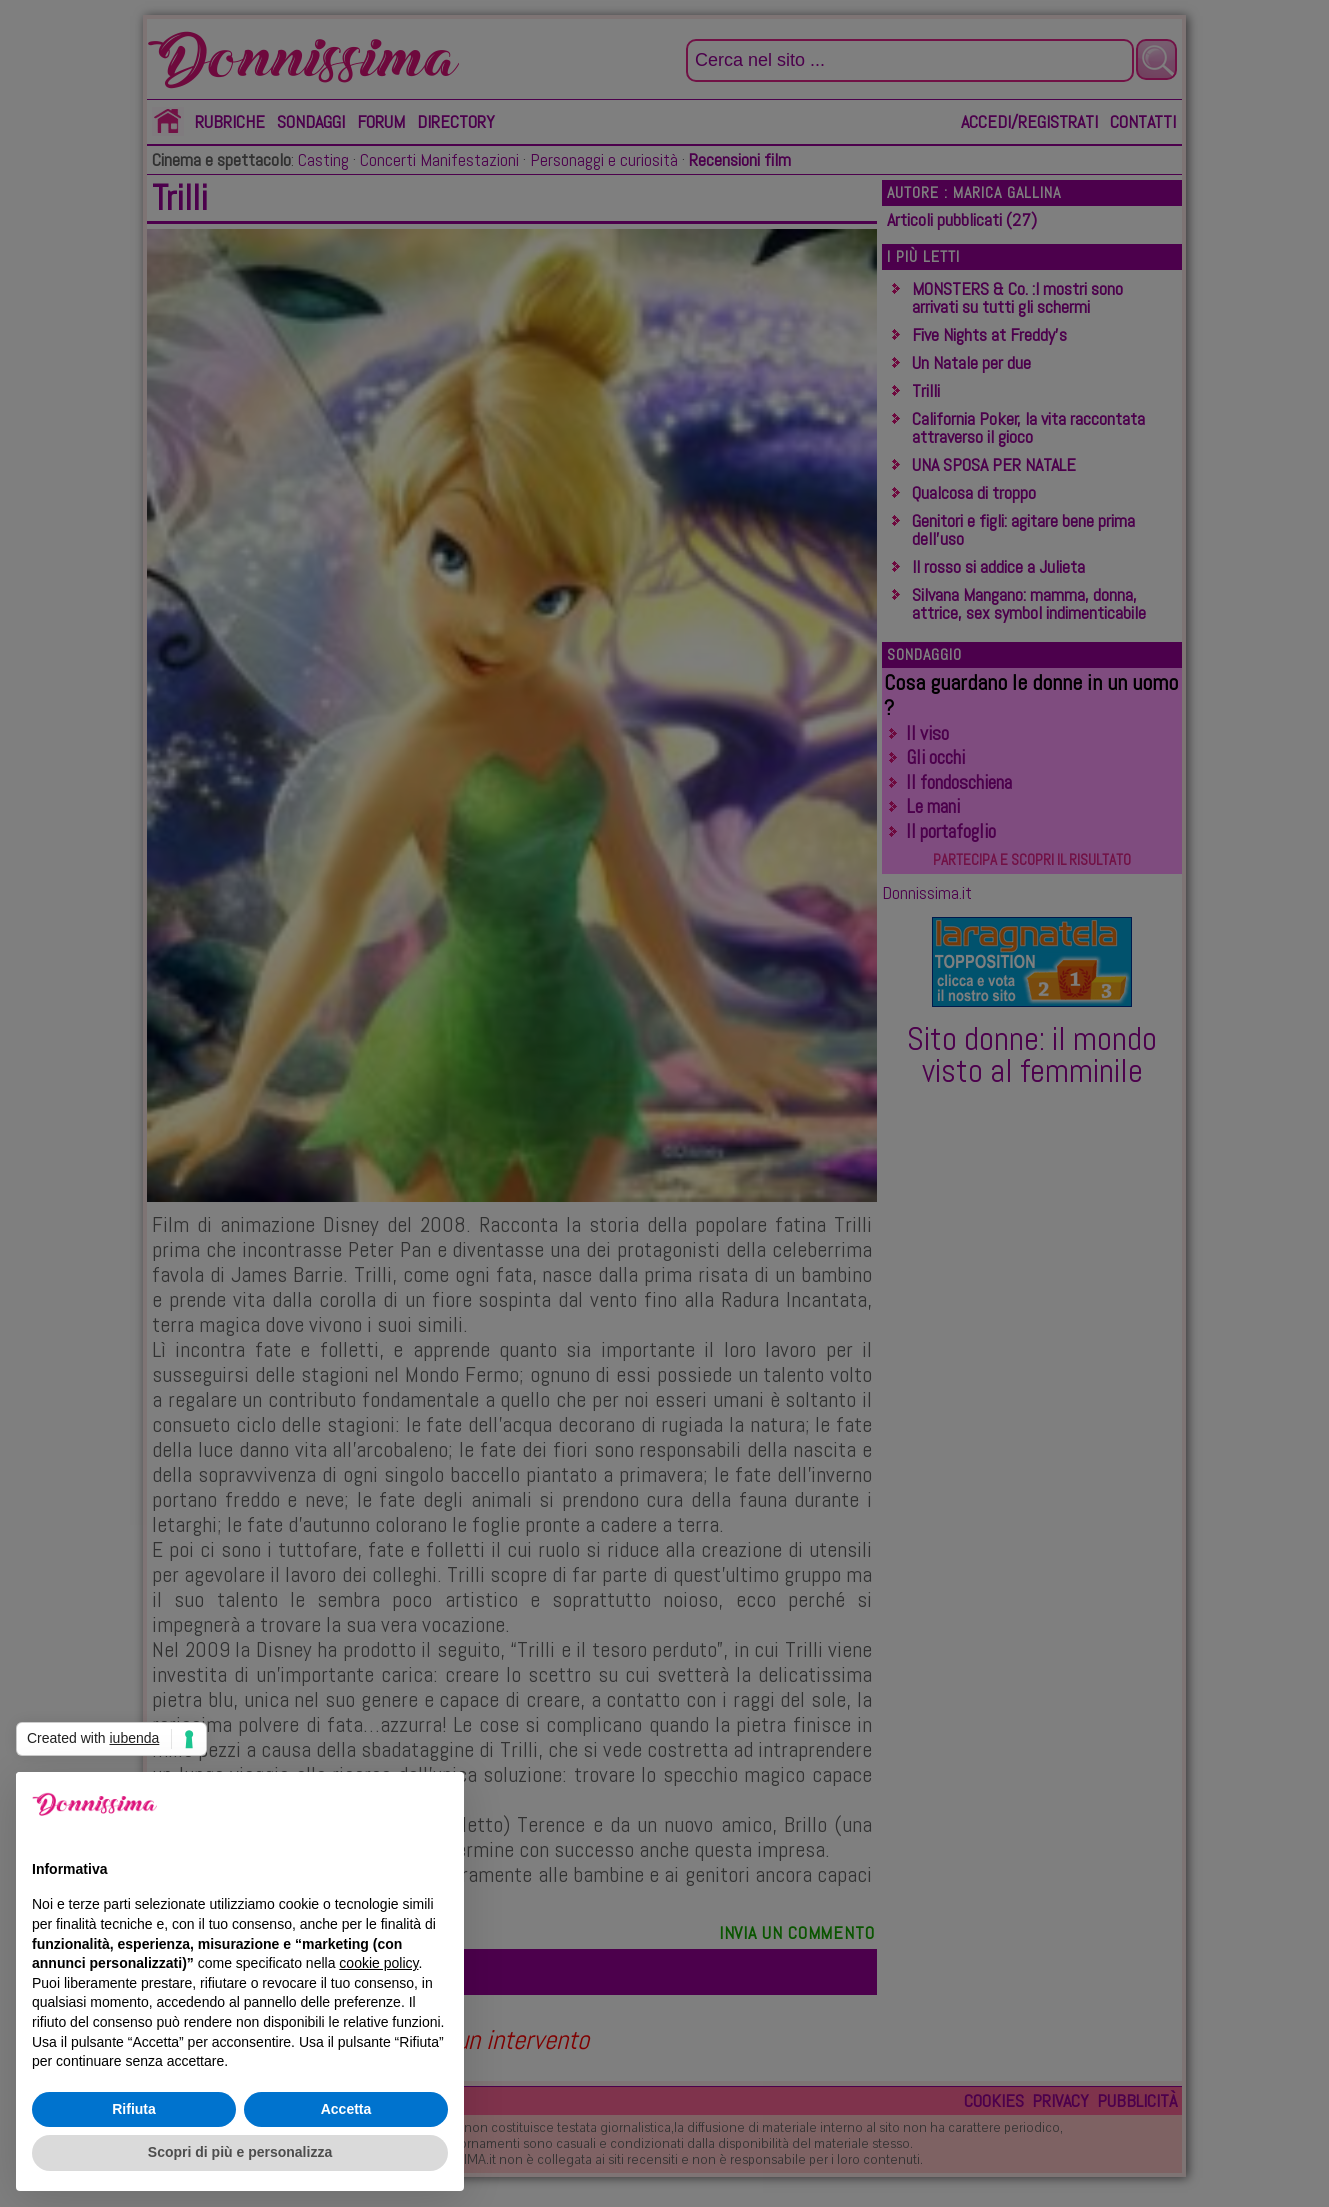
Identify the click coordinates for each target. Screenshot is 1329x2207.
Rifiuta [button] (134, 2109)
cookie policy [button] (378, 1963)
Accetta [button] (346, 2109)
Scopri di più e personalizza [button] (240, 2152)
